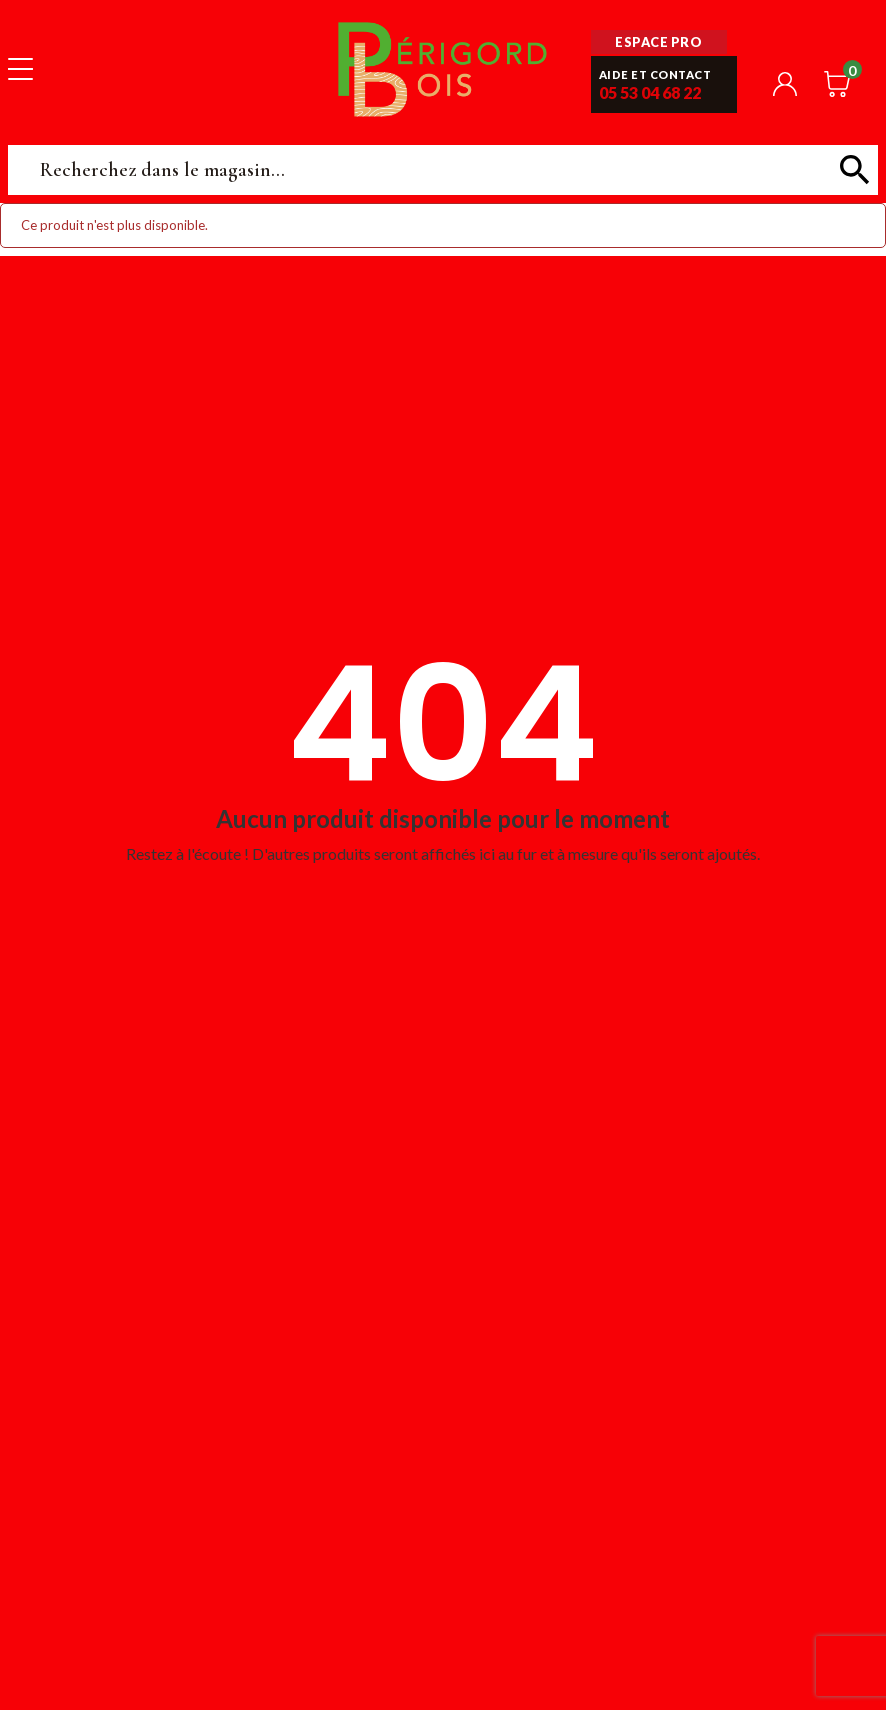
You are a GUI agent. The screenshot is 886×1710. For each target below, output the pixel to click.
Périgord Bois (443, 68)
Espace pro (658, 42)
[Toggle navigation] (20, 68)
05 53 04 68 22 (650, 92)
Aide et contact (655, 74)
